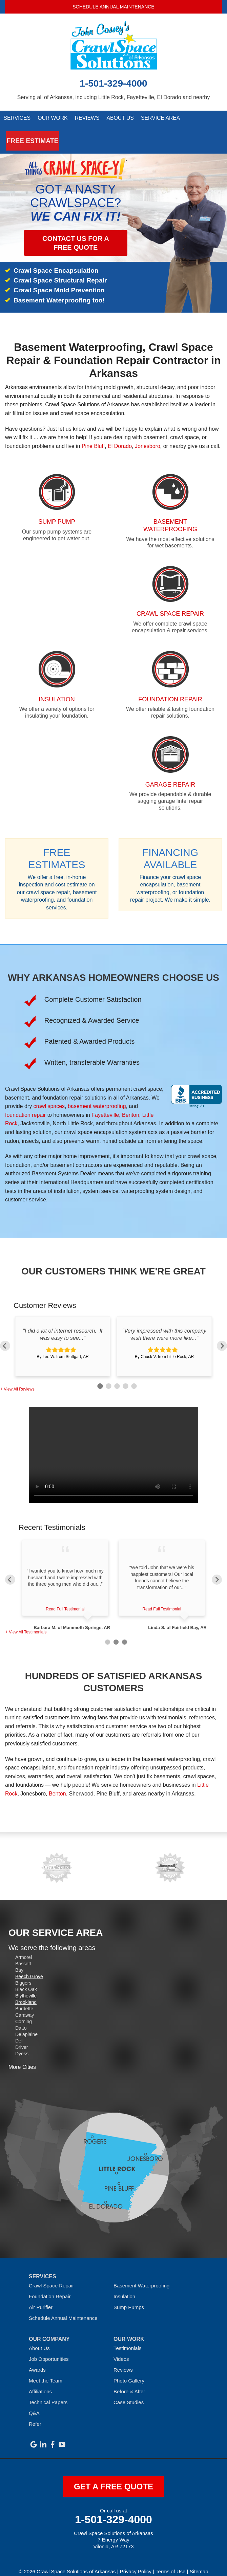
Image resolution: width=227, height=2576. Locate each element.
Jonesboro (147, 436)
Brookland (26, 1992)
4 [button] (124, 1376)
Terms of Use (170, 2562)
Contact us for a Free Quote (76, 234)
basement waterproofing (97, 1097)
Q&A (34, 2403)
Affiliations (40, 2382)
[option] (62, 1337)
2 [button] (107, 1376)
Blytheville (26, 1986)
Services (17, 118)
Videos (121, 2349)
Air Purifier (41, 2298)
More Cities (22, 2057)
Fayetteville (105, 1105)
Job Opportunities (49, 2349)
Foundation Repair (49, 2287)
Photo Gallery (129, 2371)
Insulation (124, 2287)
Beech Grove (29, 1967)
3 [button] (116, 1376)
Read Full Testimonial (65, 1599)
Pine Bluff (93, 436)
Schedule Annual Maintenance (113, 6)
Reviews (87, 118)
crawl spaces (49, 1097)
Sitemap (199, 2562)
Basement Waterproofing (141, 2276)
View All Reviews (19, 1379)
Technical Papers (48, 2393)
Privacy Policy (135, 2562)
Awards (37, 2360)
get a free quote (113, 2477)
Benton (130, 1105)
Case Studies (129, 2393)
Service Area (159, 118)
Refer (35, 2414)
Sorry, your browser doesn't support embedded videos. (113, 1445)
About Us (120, 118)
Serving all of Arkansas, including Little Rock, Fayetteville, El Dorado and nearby (113, 97)
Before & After (129, 2382)
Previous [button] (5, 1331)
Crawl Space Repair (51, 2276)
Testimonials (128, 2339)
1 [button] (99, 1376)
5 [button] (133, 1376)
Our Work (52, 118)
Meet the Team (45, 2371)
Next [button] (222, 1331)
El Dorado (120, 436)
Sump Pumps (129, 2298)
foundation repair (25, 1105)
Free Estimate (24, 135)
